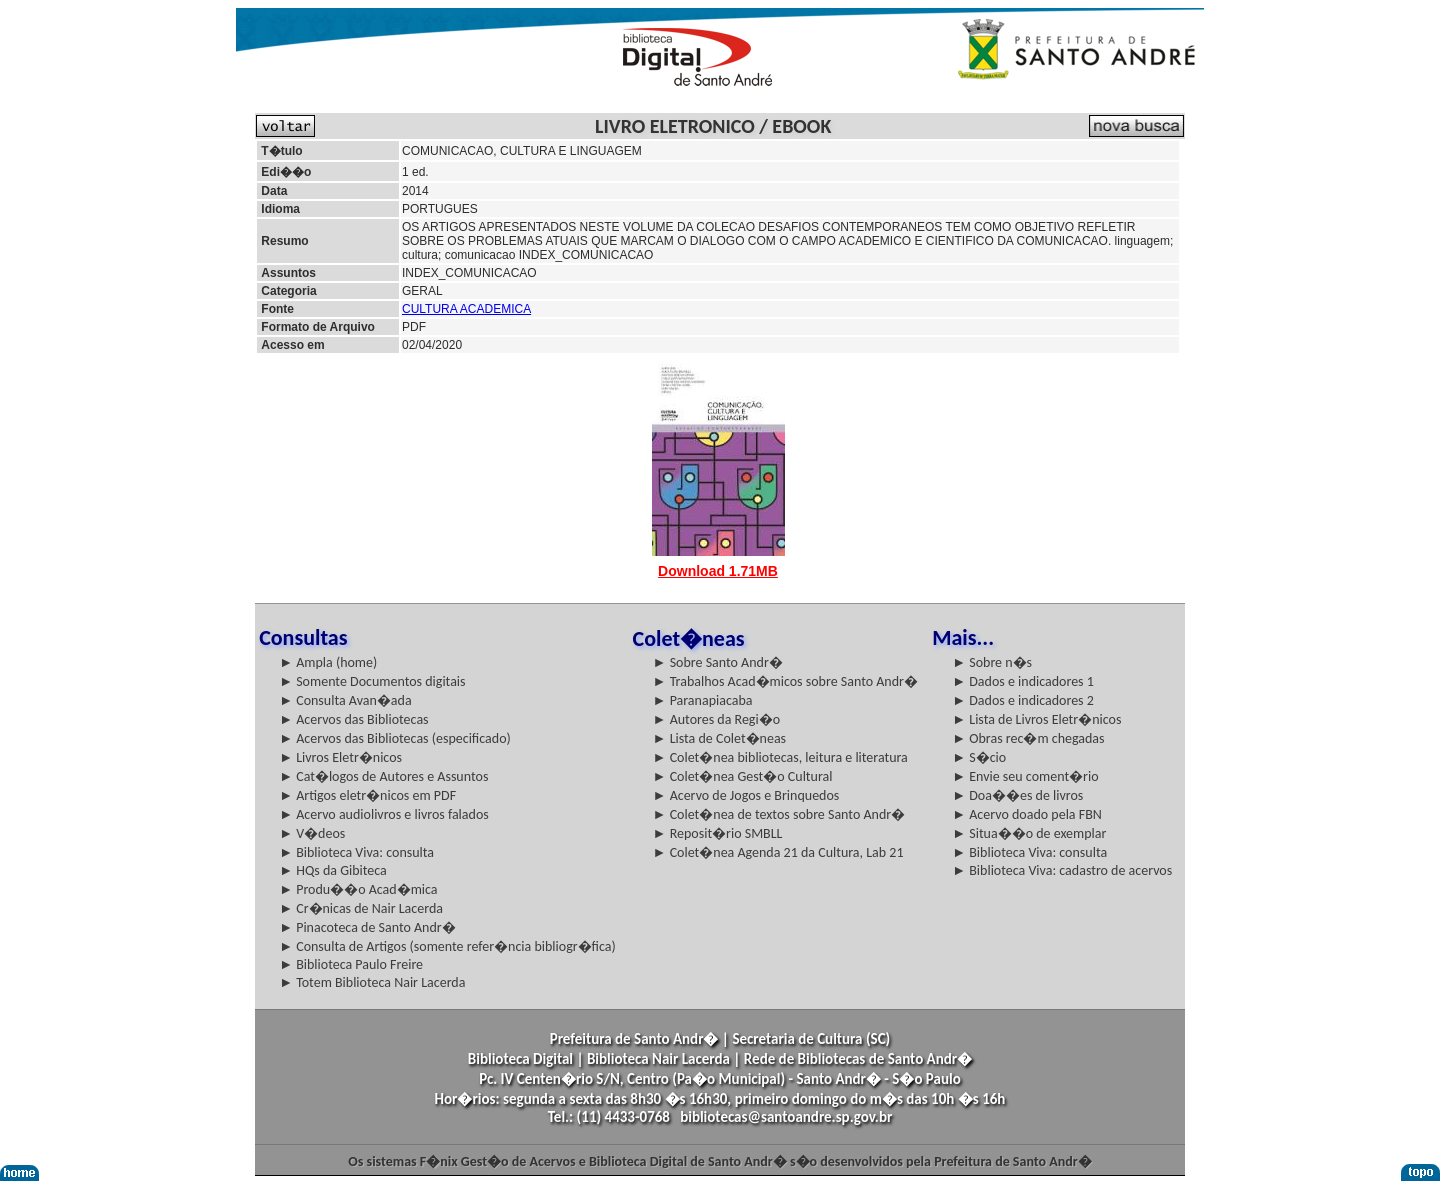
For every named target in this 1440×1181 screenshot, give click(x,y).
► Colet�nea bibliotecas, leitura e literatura (780, 757)
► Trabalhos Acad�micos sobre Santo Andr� (785, 681)
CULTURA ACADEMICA (466, 309)
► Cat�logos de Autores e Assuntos (383, 776)
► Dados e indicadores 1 (1023, 681)
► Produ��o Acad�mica (358, 889)
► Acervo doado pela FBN (1027, 814)
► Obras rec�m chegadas (1028, 738)
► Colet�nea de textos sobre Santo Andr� (779, 814)
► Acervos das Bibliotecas (353, 719)
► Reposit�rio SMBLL (718, 833)
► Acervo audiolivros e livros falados (384, 814)
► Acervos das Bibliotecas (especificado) (395, 738)
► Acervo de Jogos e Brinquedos (746, 795)
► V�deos (312, 833)
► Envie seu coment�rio (1025, 776)
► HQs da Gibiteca (333, 870)
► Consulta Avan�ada (345, 700)
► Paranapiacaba (703, 700)
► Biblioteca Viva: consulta (356, 852)
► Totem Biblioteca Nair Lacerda (372, 982)
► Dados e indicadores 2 (1023, 700)
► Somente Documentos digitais (372, 681)
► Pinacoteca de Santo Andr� (367, 927)
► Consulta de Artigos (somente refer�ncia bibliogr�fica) (447, 946)
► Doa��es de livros (1017, 795)
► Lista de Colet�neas (719, 738)
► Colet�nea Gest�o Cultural (743, 776)
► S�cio (979, 757)
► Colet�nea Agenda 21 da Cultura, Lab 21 (778, 852)
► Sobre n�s (992, 662)
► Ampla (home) (328, 662)
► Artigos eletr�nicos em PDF (367, 795)
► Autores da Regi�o (716, 719)
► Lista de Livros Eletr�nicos (1036, 719)
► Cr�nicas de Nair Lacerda (361, 908)
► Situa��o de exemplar (1029, 833)
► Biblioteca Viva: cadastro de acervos (1062, 870)
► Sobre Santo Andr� (718, 662)
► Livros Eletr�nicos (340, 757)
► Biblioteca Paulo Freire (351, 964)
